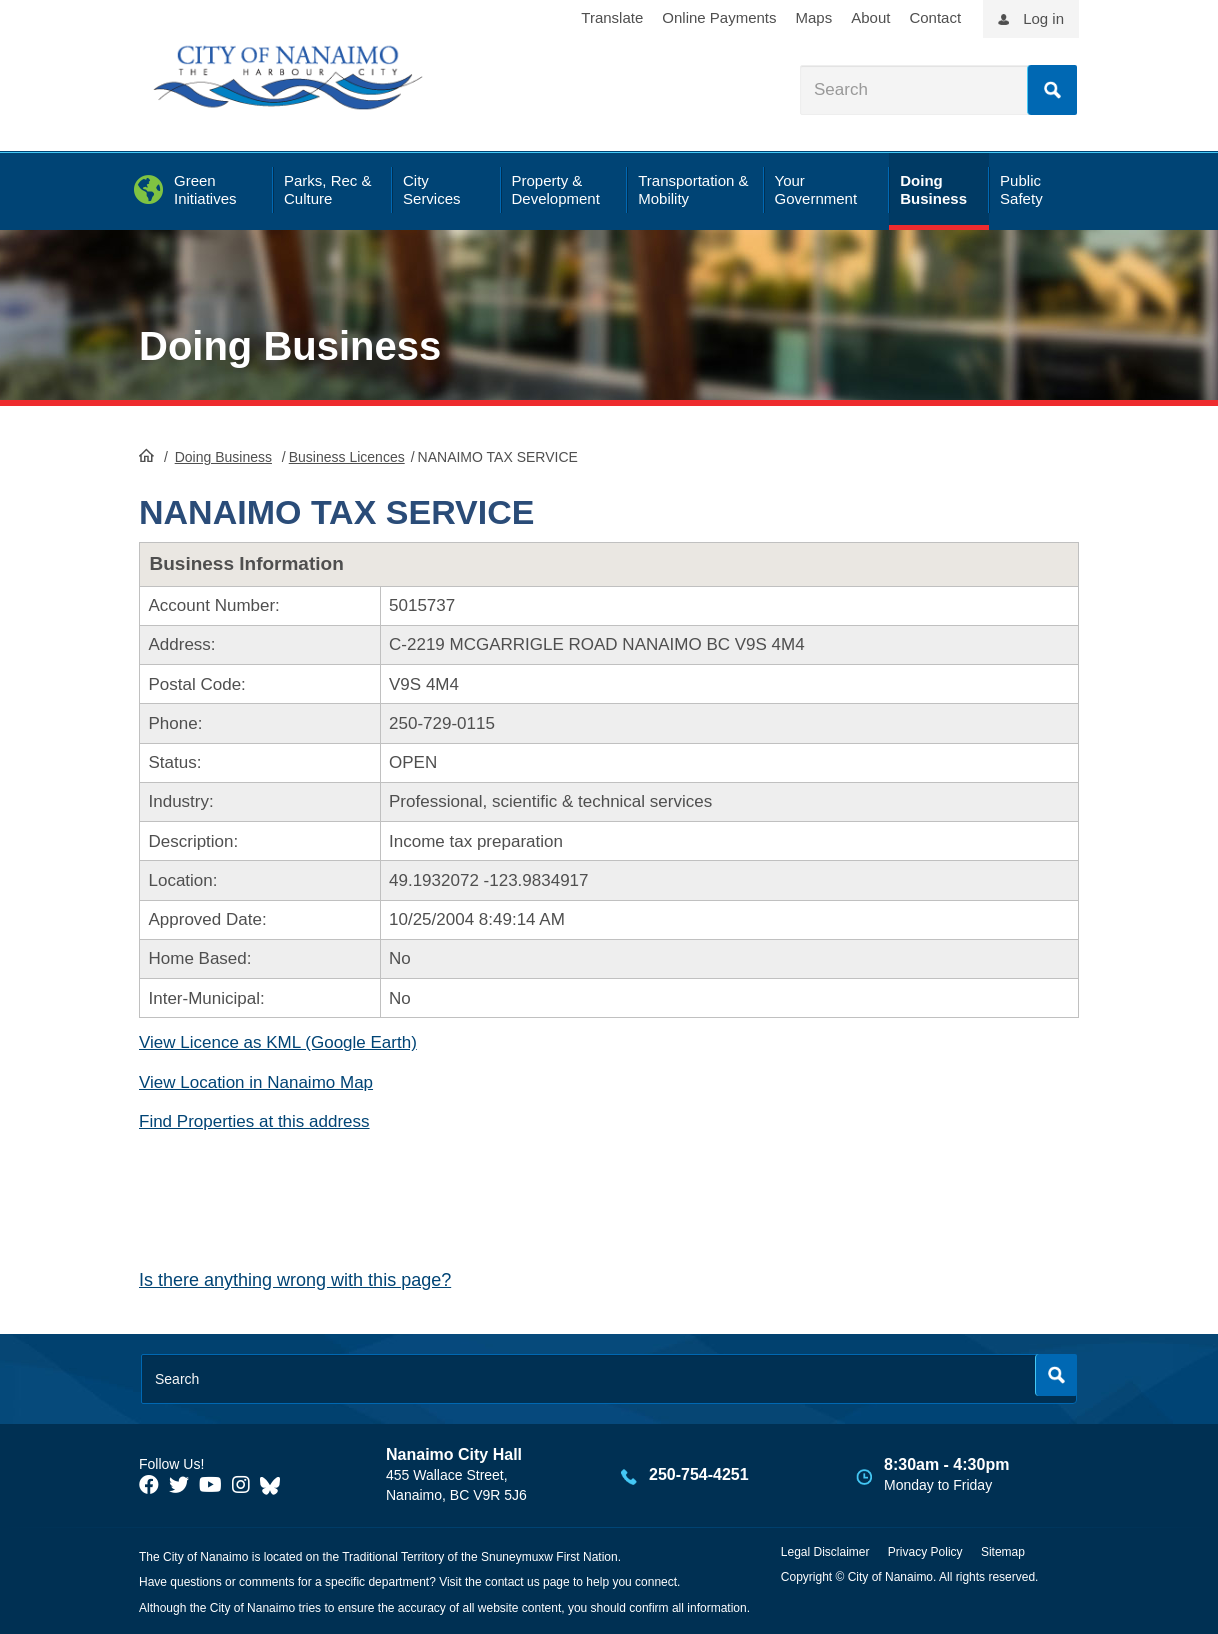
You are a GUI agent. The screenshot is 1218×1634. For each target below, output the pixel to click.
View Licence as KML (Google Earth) (278, 1042)
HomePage (146, 455)
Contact (935, 17)
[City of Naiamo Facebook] (149, 1485)
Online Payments (719, 17)
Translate (612, 17)
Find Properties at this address (254, 1121)
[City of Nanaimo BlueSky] (275, 1485)
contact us (512, 1582)
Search (1052, 90)
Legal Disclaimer (825, 1552)
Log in (1043, 18)
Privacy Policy (925, 1552)
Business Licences (347, 457)
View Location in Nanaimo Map (256, 1082)
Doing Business (290, 346)
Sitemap (1003, 1552)
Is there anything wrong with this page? (295, 1280)
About (870, 17)
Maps (814, 17)
